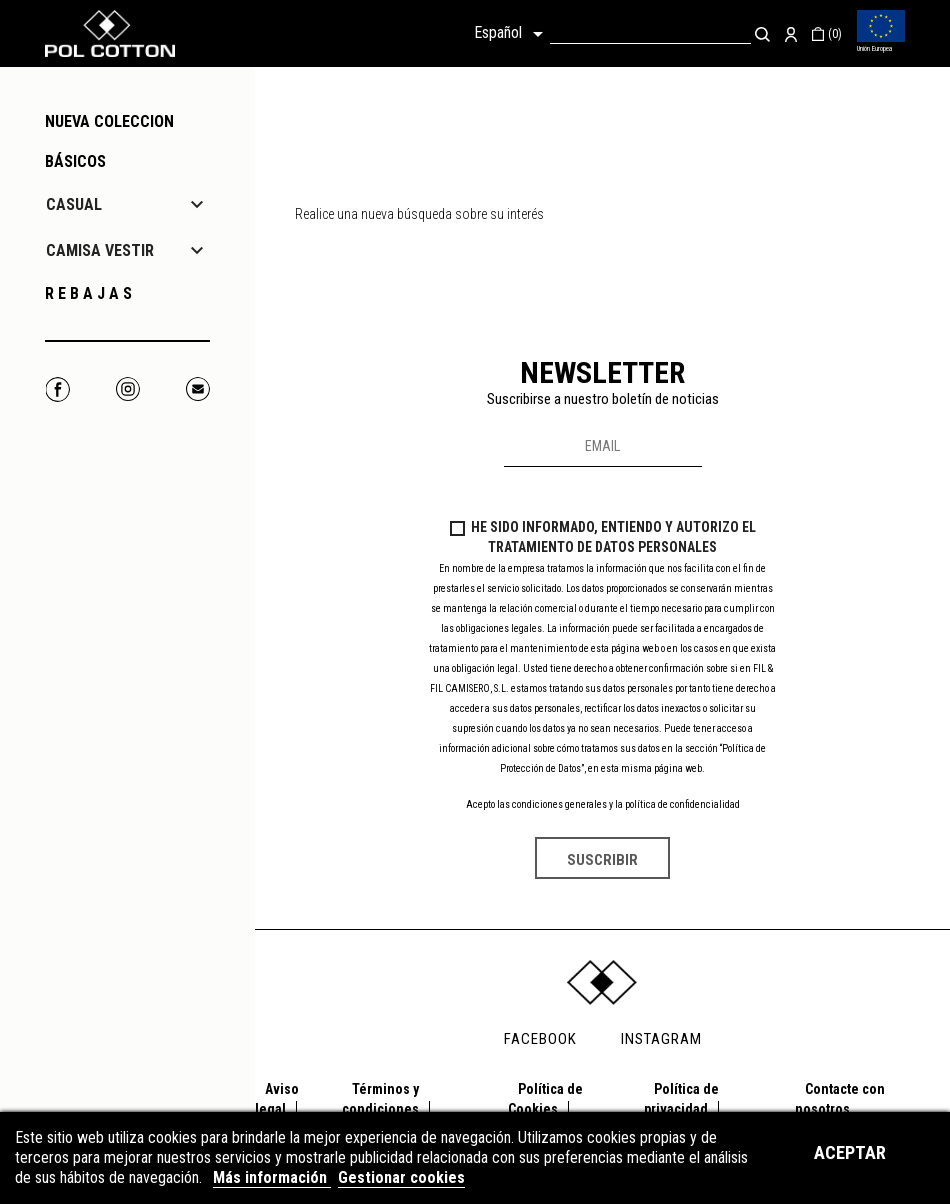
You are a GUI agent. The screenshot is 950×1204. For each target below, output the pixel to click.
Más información (272, 1177)
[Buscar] (650, 33)
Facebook (57, 389)
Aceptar (850, 1152)
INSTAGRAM (661, 1039)
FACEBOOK (540, 1039)
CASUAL (74, 204)
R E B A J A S (88, 293)
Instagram (127, 389)
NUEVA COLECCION (109, 121)
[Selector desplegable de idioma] (512, 34)
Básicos (75, 161)
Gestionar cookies (401, 1177)
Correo (197, 389)
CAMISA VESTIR (100, 250)
